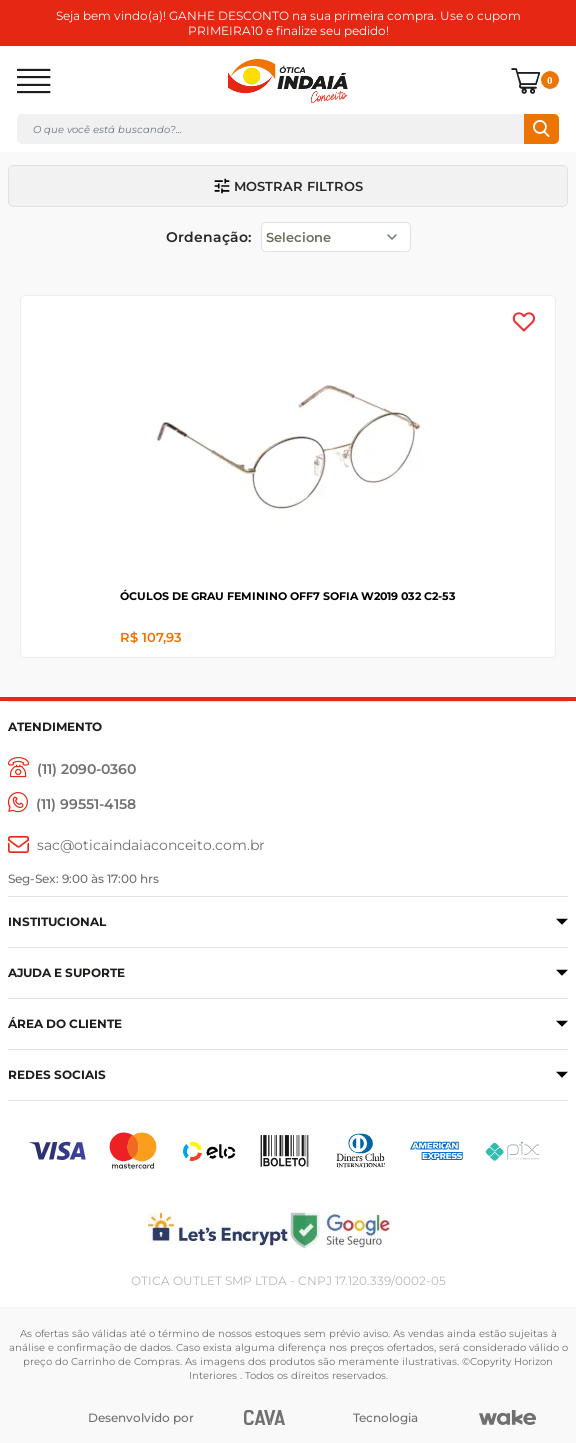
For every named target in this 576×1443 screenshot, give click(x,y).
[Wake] (507, 1418)
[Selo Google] (428, 1229)
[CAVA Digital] (264, 1417)
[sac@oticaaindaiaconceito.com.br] (136, 845)
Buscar (541, 129)
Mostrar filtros (288, 186)
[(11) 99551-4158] (72, 804)
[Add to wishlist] (524, 322)
